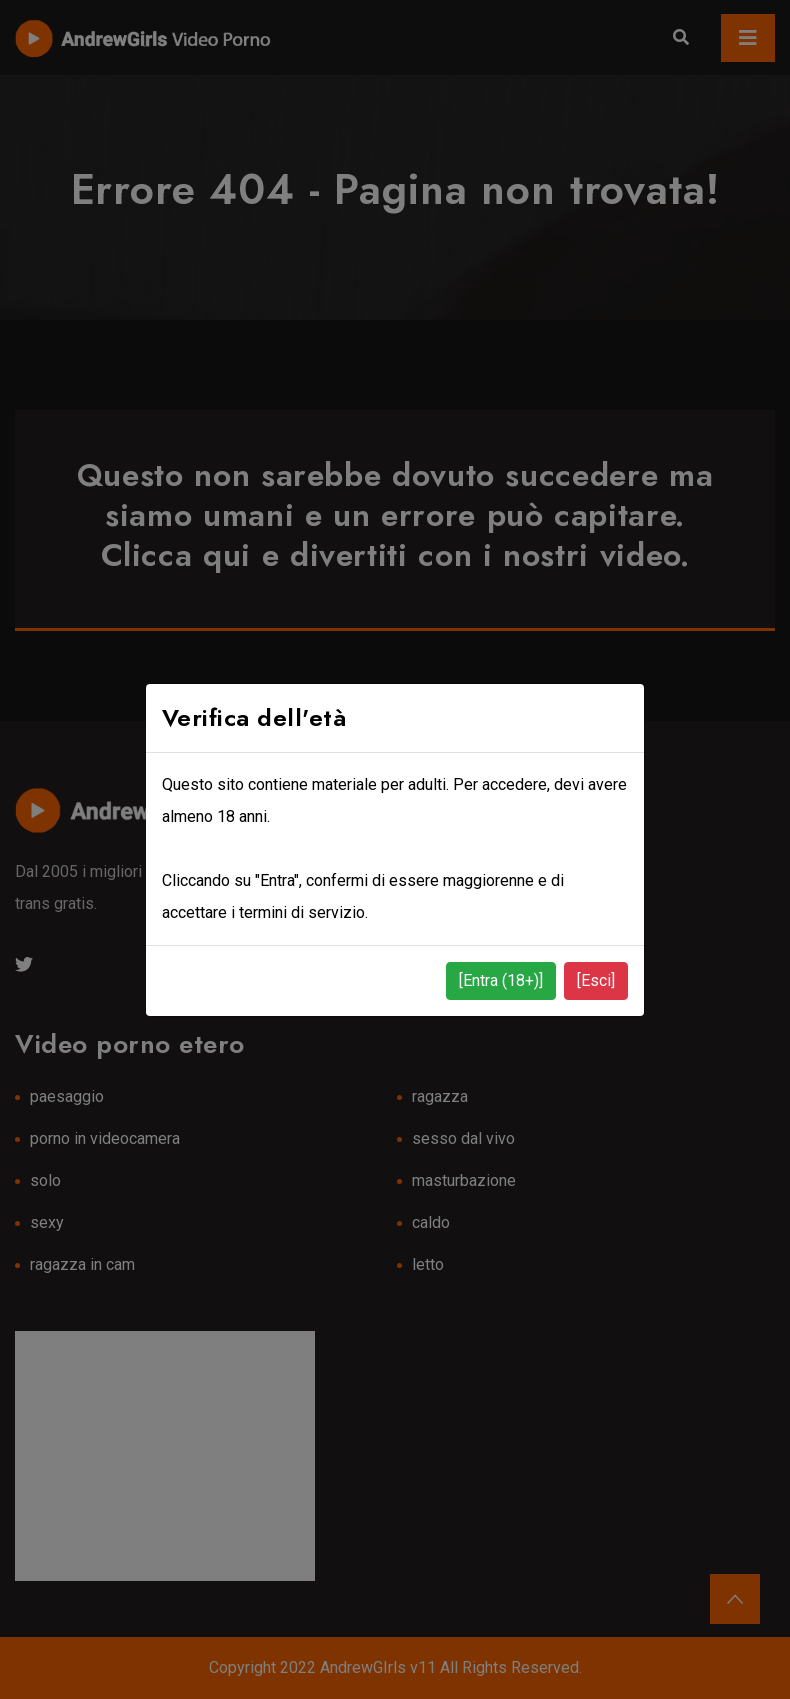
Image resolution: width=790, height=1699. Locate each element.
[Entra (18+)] (501, 980)
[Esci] (596, 980)
